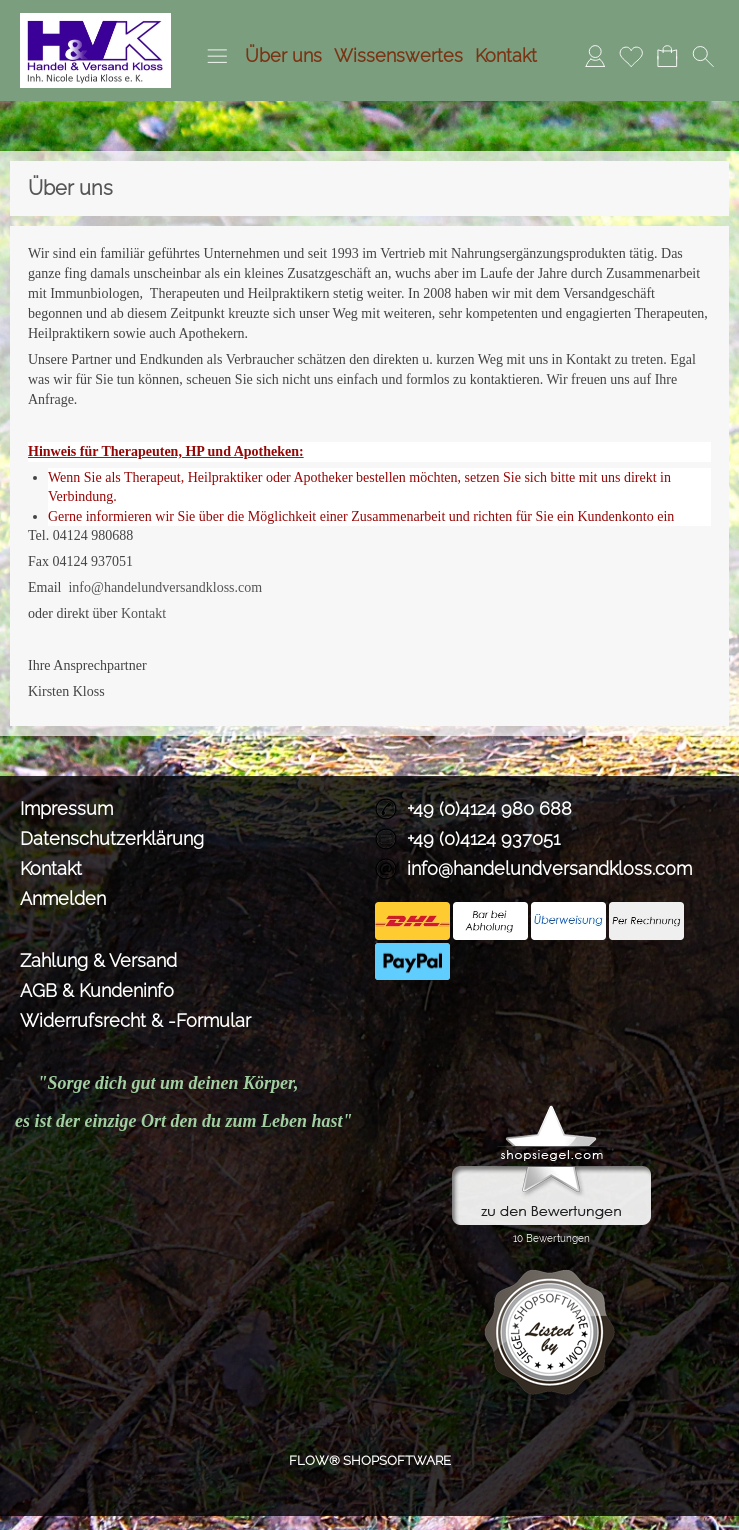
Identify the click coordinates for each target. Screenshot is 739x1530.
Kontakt (506, 55)
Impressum (66, 808)
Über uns (283, 55)
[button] (217, 56)
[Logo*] (95, 21)
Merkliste (631, 55)
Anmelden (595, 55)
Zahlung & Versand (98, 960)
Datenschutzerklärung (112, 838)
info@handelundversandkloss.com (165, 587)
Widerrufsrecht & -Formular (135, 1020)
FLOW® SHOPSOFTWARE (370, 1460)
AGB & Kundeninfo (97, 990)
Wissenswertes (398, 55)
